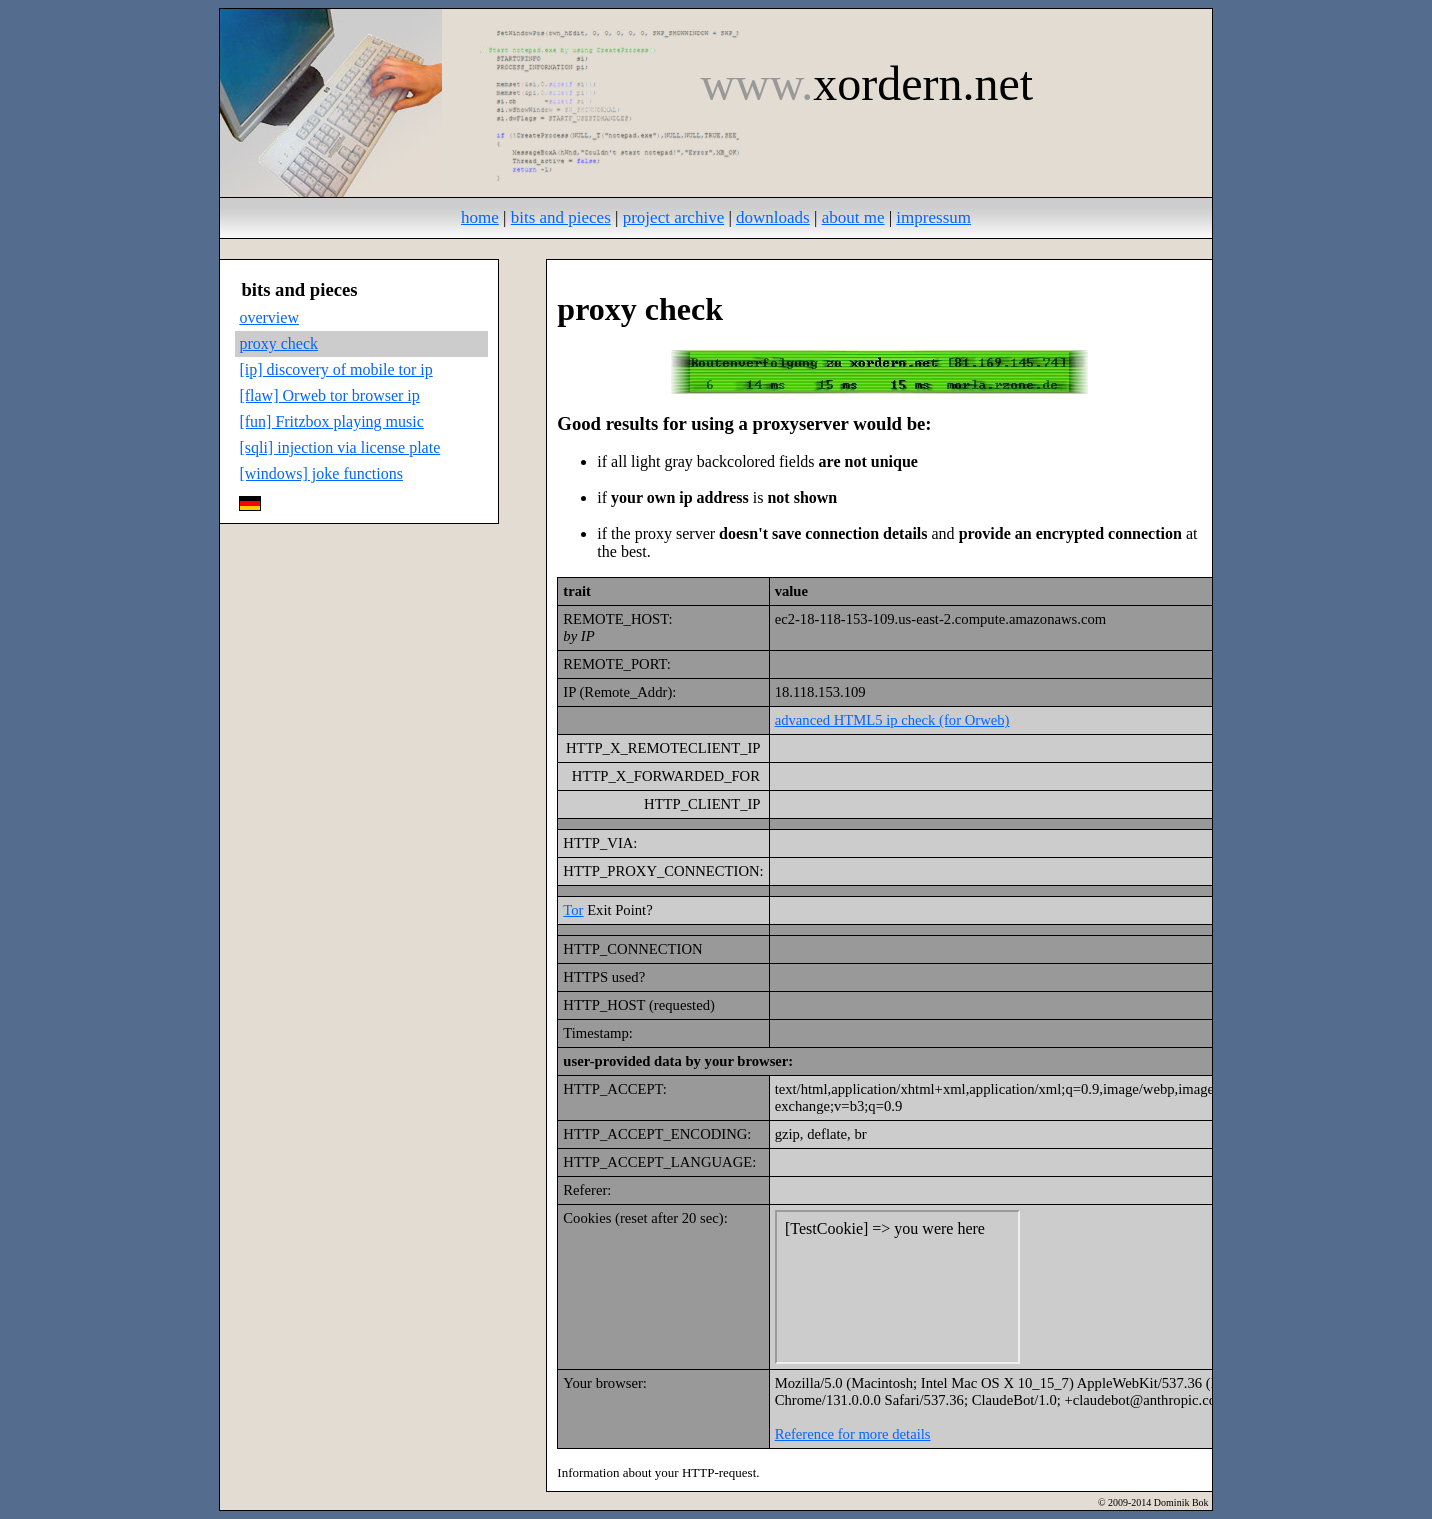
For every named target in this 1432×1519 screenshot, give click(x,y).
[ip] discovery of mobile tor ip (335, 369)
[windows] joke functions (321, 473)
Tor (573, 910)
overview (269, 317)
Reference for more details (853, 1434)
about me (853, 217)
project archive (673, 217)
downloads (773, 217)
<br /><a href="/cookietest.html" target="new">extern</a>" (897, 1287)
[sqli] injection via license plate (339, 447)
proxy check (278, 343)
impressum (933, 217)
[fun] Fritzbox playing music (331, 421)
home (480, 217)
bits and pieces (561, 217)
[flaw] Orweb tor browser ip (329, 395)
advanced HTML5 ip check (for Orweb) (892, 720)
